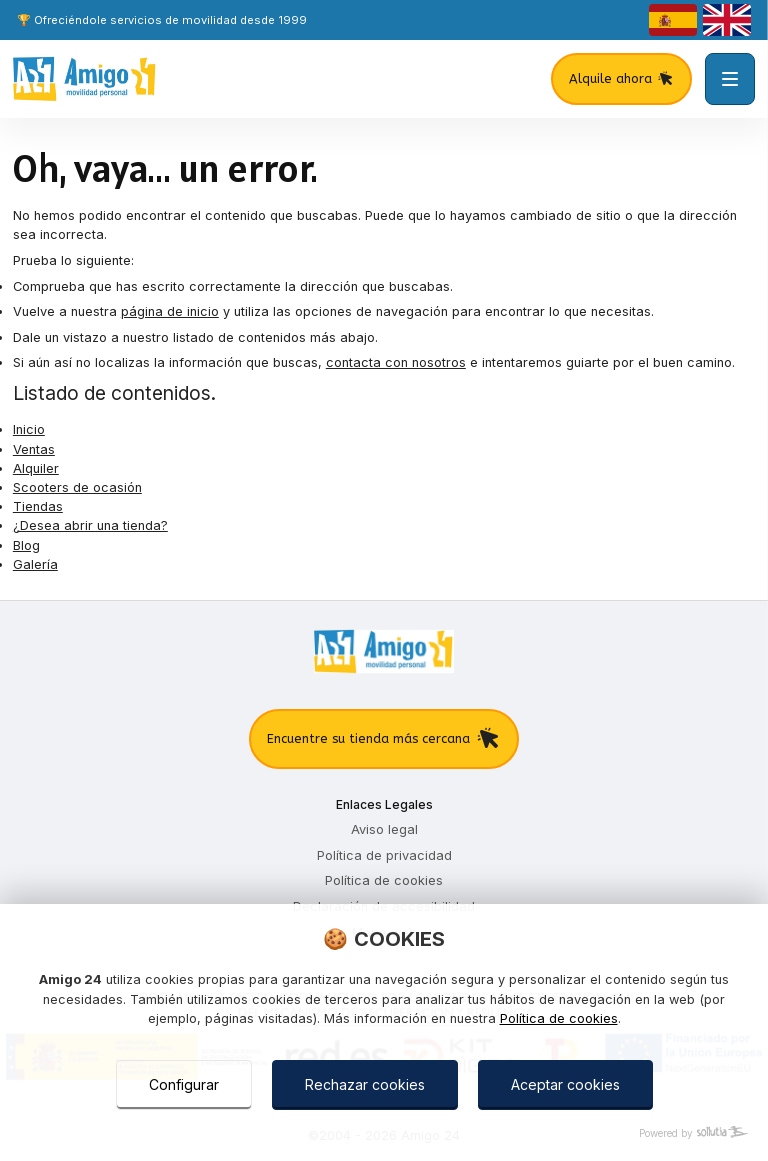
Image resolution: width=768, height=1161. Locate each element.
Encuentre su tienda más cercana (383, 739)
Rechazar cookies (365, 1084)
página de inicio (170, 311)
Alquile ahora (621, 79)
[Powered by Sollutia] (384, 1133)
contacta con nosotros (396, 362)
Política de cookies (559, 1018)
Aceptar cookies (565, 1084)
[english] (727, 20)
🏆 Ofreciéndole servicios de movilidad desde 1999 (162, 20)
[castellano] (673, 20)
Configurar (184, 1084)
